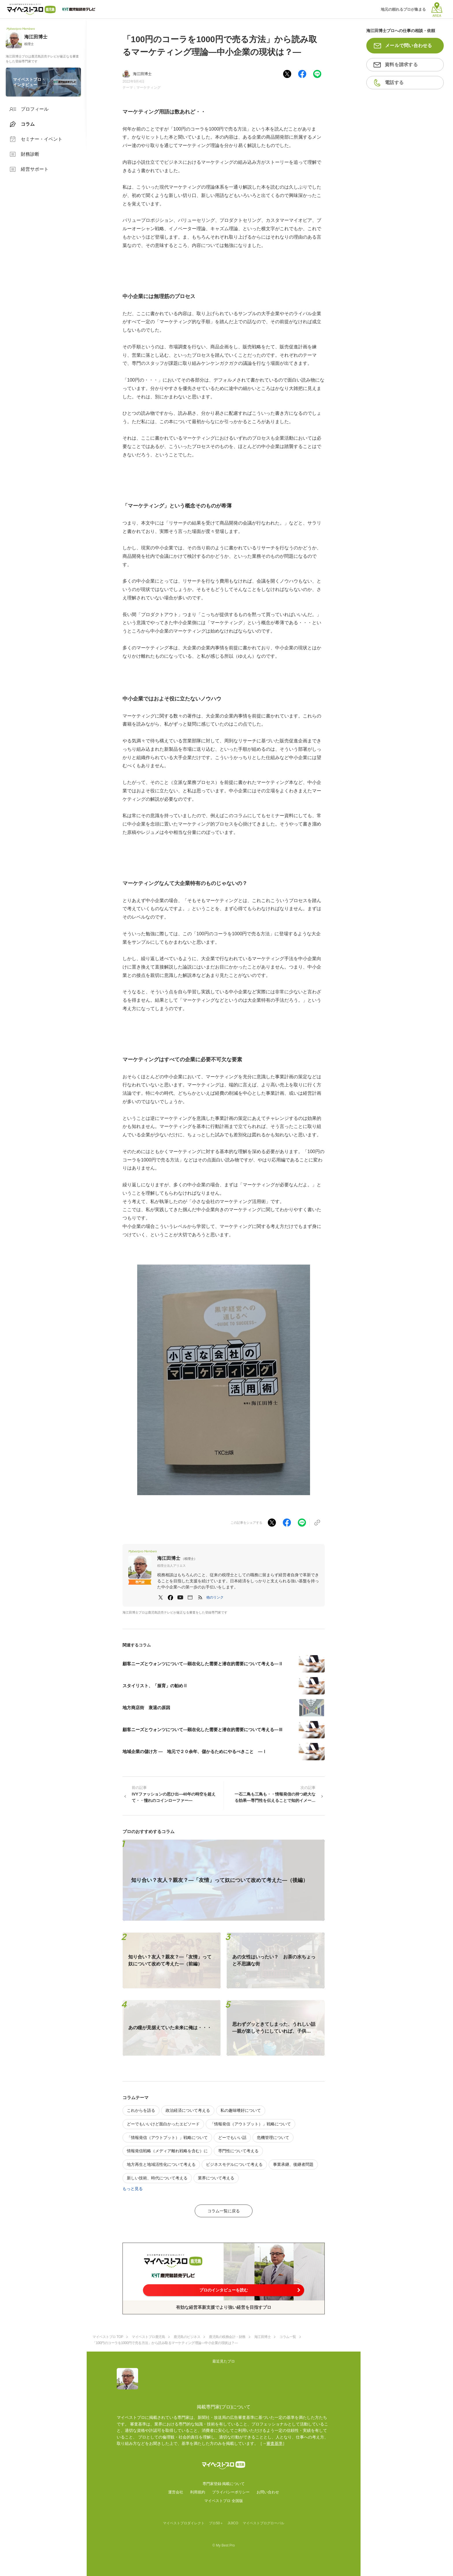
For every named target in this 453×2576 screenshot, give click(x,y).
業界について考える (216, 2178)
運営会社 (175, 2492)
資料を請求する (401, 64)
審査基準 (274, 2443)
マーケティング (148, 88)
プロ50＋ (216, 2523)
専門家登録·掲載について (224, 2484)
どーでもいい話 (232, 2137)
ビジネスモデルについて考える (234, 2164)
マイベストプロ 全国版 (223, 2501)
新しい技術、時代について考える (157, 2178)
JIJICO (233, 2523)
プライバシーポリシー (231, 2492)
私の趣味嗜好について (240, 2110)
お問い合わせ (268, 2492)
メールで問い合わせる (408, 45)
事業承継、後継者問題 (293, 2164)
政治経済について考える (188, 2110)
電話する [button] (394, 82)
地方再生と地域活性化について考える (161, 2164)
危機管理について (273, 2137)
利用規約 (197, 2492)
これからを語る (141, 2110)
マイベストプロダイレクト (184, 2523)
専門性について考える (238, 2150)
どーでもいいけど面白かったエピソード (163, 2124)
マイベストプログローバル (263, 2523)
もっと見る (132, 2188)
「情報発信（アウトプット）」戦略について (250, 2124)
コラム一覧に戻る (223, 2211)
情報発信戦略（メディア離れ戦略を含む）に (167, 2150)
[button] (215, 1597)
